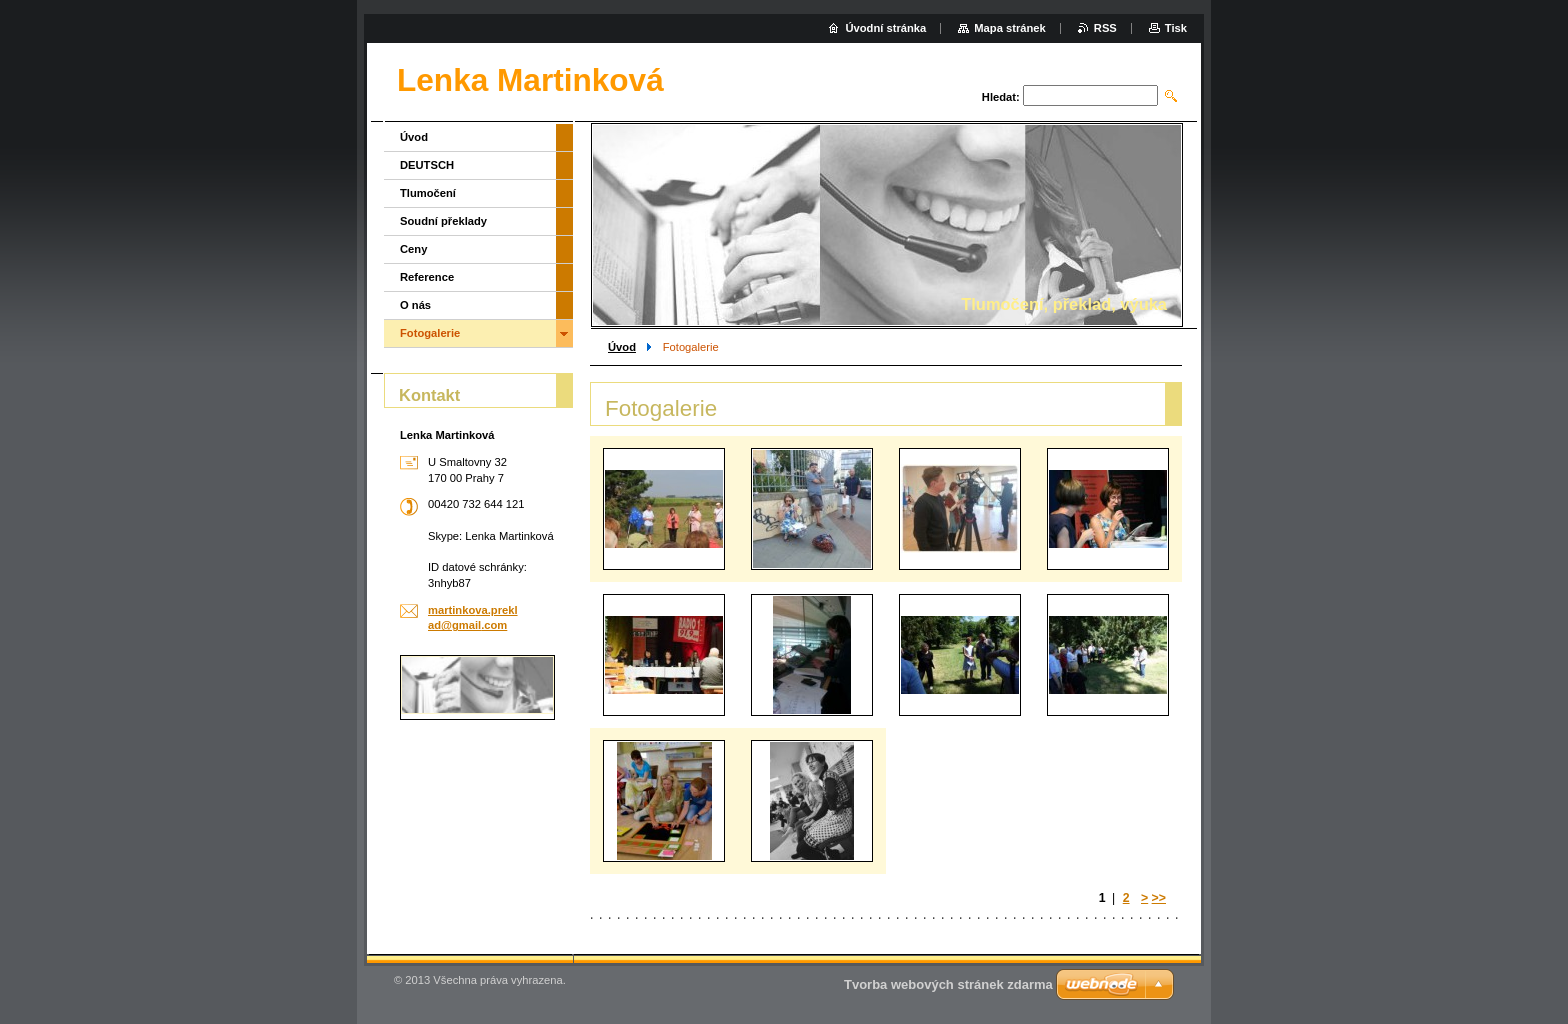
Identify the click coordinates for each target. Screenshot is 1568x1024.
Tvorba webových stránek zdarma (948, 984)
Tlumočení (428, 193)
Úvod (622, 347)
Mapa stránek (1010, 28)
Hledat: (1001, 97)
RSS (1105, 28)
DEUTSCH (427, 165)
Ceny (413, 249)
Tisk (1176, 28)
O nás (415, 305)
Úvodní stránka (885, 28)
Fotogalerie (430, 333)
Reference (427, 277)
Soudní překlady (443, 221)
